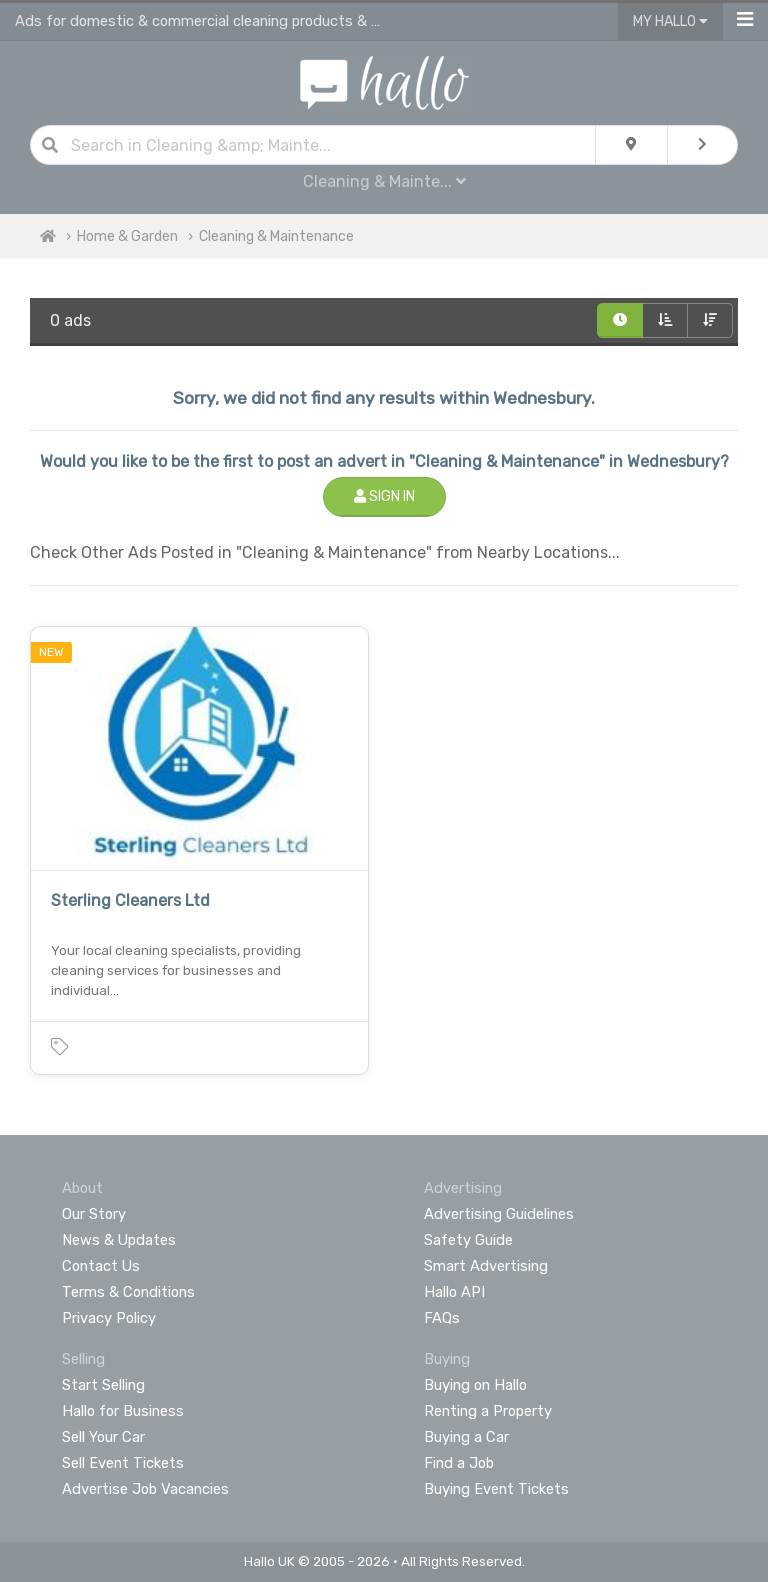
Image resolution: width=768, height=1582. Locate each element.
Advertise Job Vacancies (145, 1489)
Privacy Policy (109, 1318)
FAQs (442, 1318)
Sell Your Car (103, 1437)
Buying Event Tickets (496, 1489)
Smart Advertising (486, 1266)
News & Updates (119, 1240)
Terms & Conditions (128, 1292)
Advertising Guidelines (499, 1214)
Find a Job (459, 1463)
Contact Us (101, 1266)
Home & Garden (127, 236)
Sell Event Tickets (123, 1463)
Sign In (384, 496)
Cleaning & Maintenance (276, 236)
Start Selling (103, 1385)
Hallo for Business (123, 1411)
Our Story (94, 1214)
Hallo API (454, 1292)
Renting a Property (488, 1411)
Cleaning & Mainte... (384, 181)
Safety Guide (468, 1240)
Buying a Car (466, 1437)
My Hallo (670, 21)
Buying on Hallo (475, 1385)
